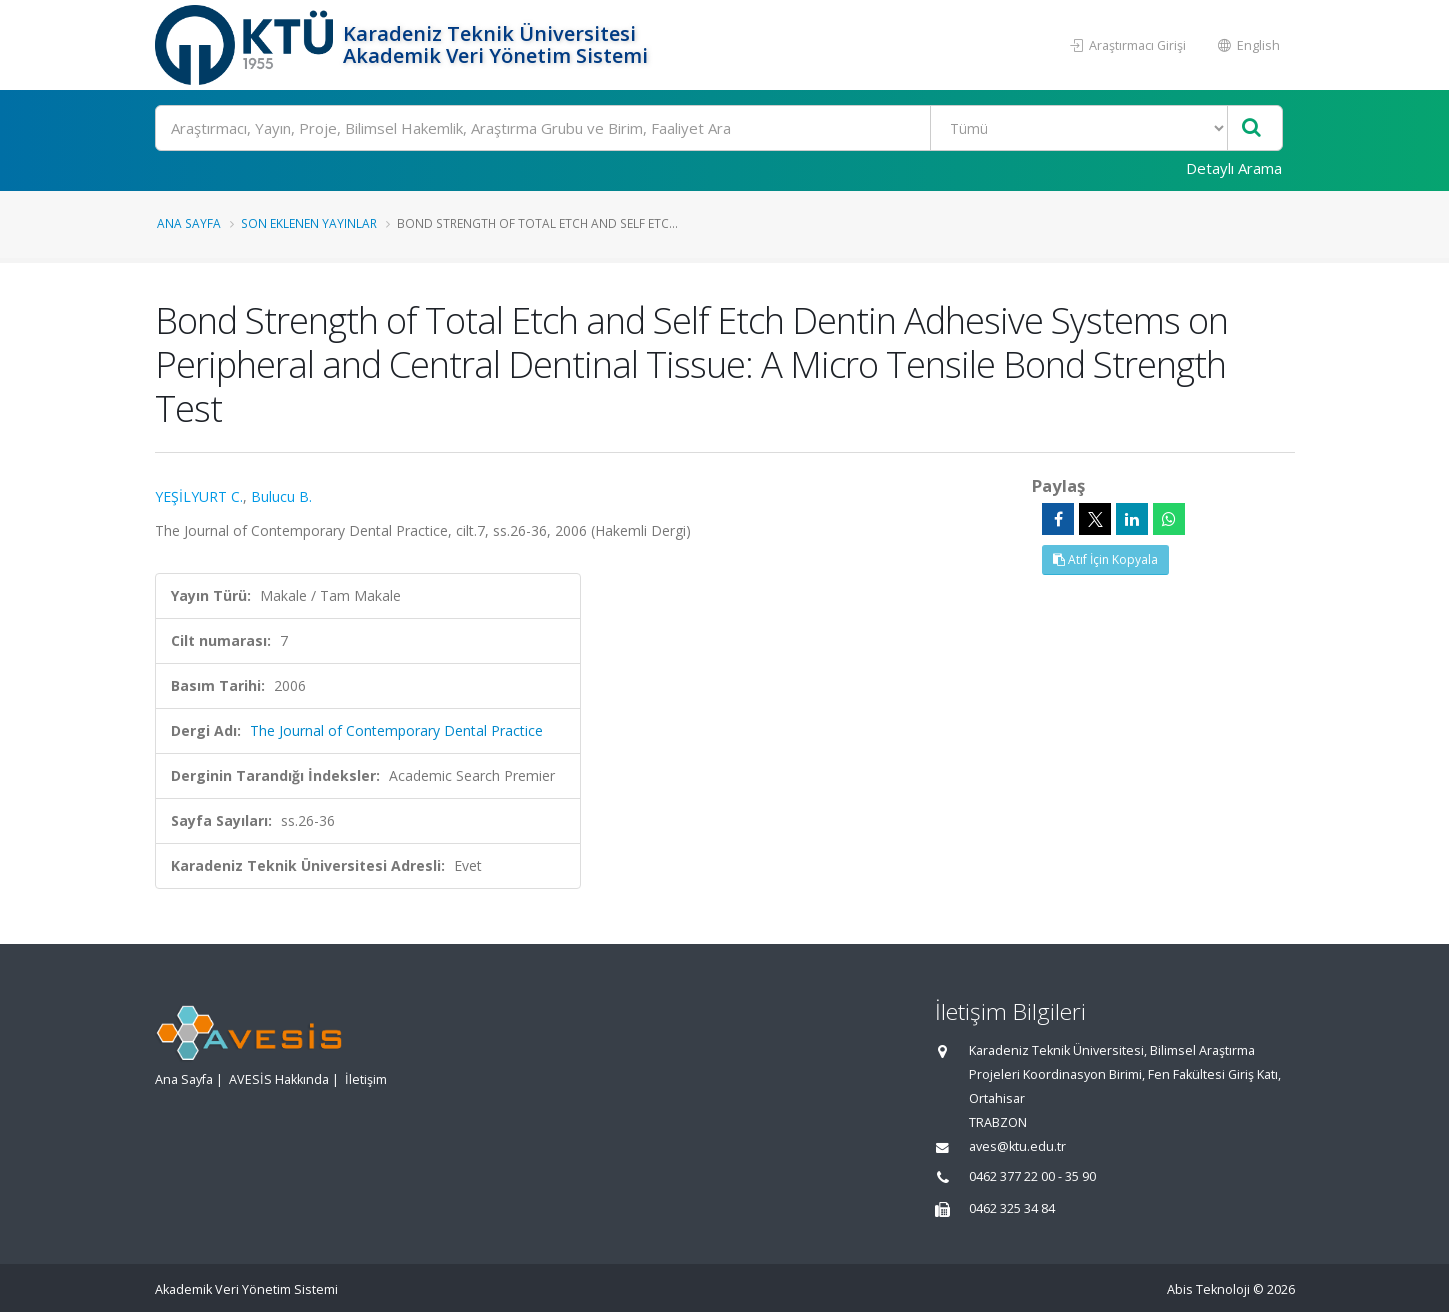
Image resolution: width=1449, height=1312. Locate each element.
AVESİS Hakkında (279, 1079)
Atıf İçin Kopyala (1105, 559)
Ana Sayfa (189, 223)
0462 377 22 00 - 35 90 (1032, 1176)
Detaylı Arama (1234, 168)
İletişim (366, 1079)
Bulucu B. (281, 496)
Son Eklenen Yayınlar (309, 223)
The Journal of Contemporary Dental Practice (396, 730)
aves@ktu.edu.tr (1017, 1146)
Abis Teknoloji (1208, 1289)
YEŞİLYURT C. (199, 496)
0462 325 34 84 (1012, 1208)
